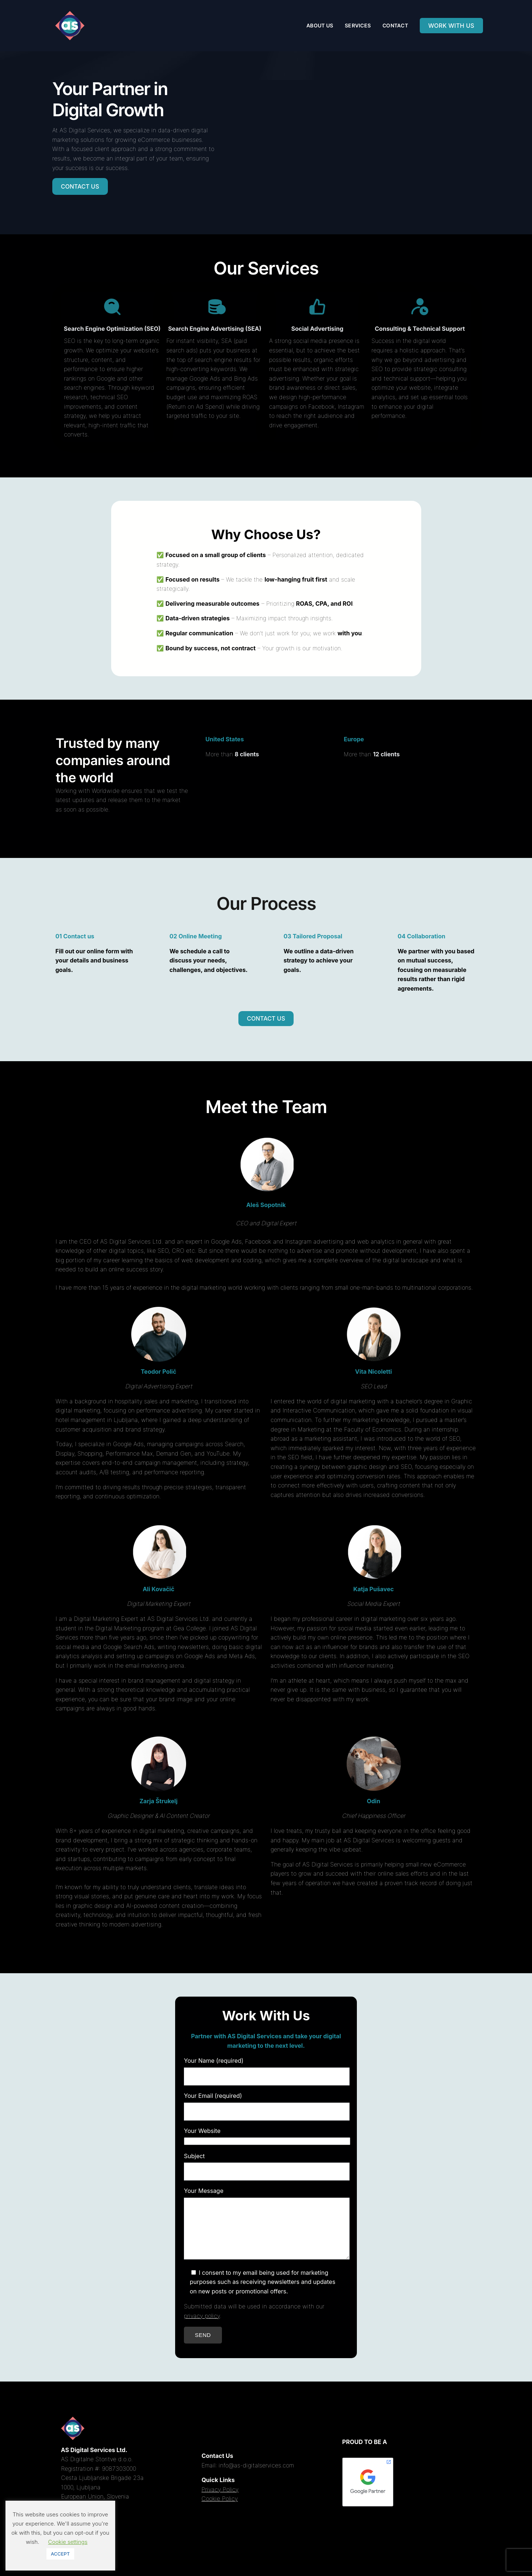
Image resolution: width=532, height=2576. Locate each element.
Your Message (263, 2229)
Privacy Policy (219, 2500)
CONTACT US (80, 186)
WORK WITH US (451, 25)
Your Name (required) (263, 2068)
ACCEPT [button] (60, 2554)
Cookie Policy (219, 2509)
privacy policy (202, 2326)
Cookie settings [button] (68, 2541)
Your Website (263, 2136)
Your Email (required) (263, 2103)
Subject (263, 2163)
